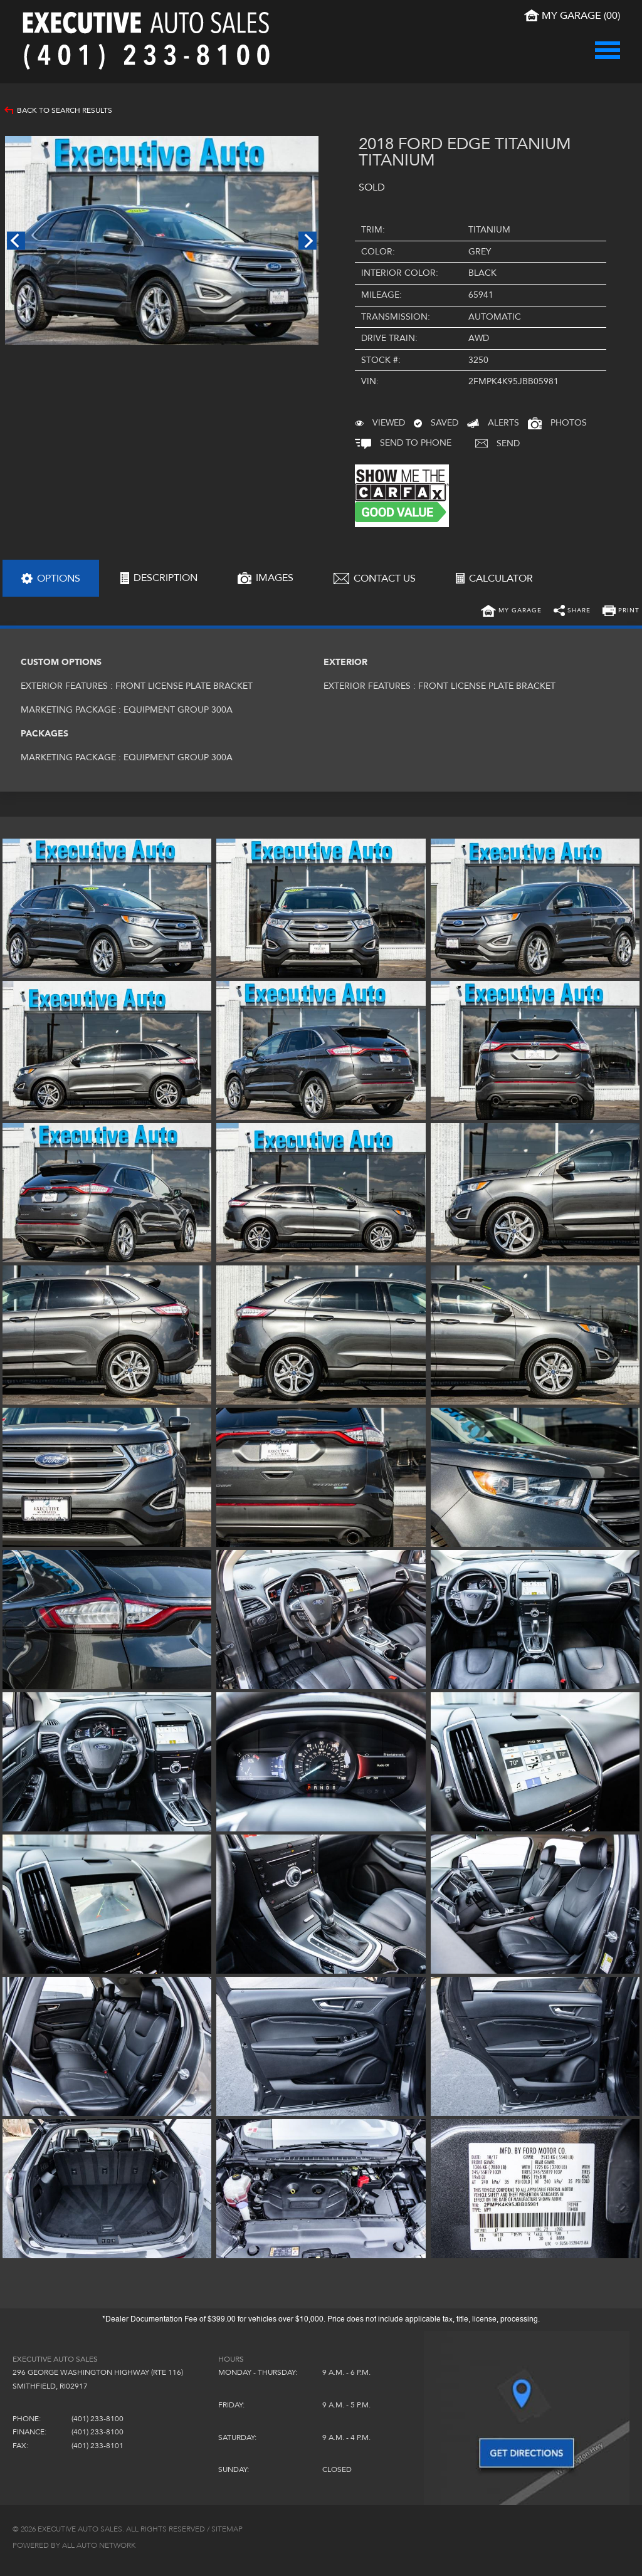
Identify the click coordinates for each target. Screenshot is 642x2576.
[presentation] (51, 578)
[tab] (51, 578)
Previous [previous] (16, 240)
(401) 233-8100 (97, 2419)
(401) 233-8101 (97, 2446)
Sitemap (227, 2529)
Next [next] (307, 240)
